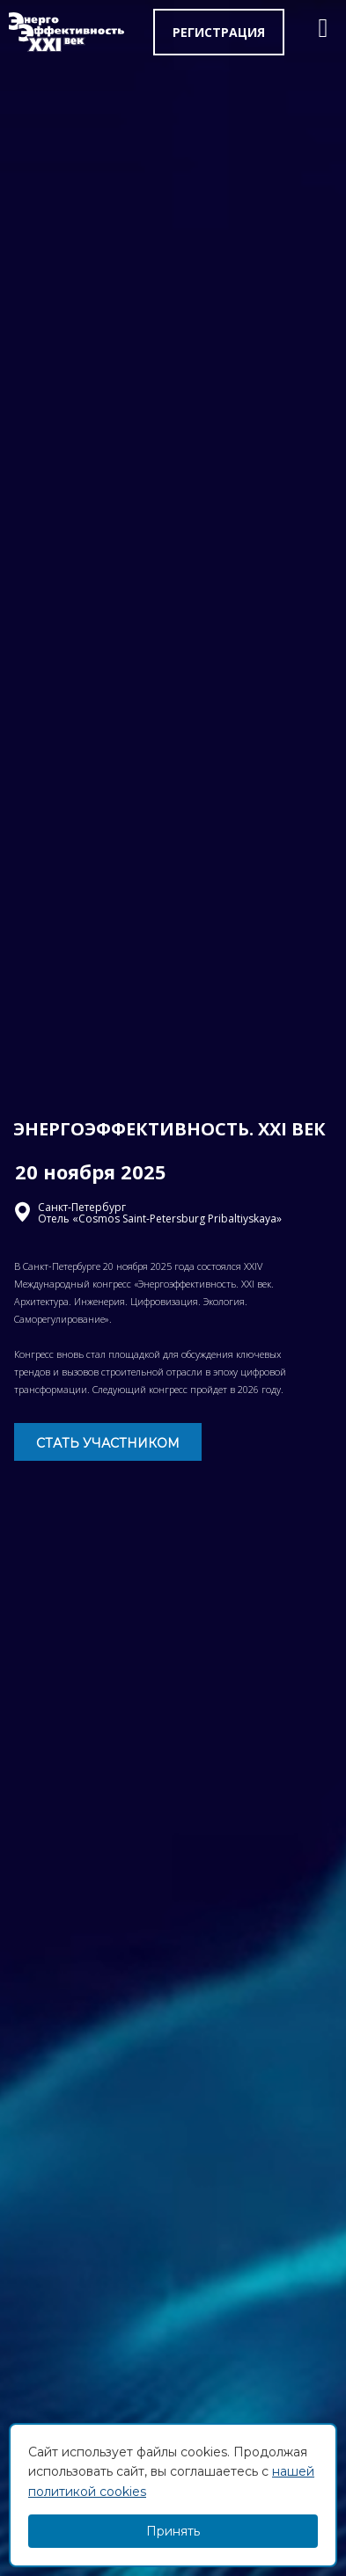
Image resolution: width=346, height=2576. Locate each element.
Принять (173, 2531)
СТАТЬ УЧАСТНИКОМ (108, 1443)
